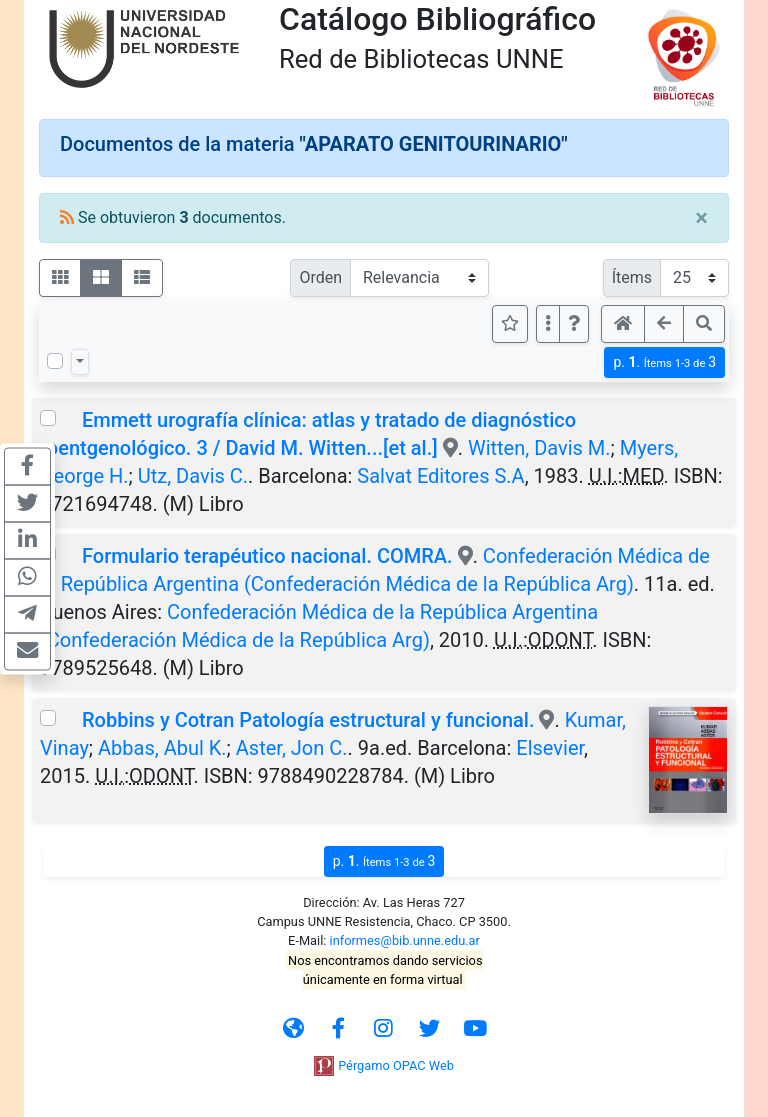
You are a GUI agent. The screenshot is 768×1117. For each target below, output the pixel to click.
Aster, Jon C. (292, 748)
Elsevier (550, 748)
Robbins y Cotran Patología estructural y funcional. (308, 720)
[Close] (701, 218)
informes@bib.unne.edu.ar (405, 940)
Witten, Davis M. (539, 448)
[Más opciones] (548, 324)
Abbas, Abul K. (162, 748)
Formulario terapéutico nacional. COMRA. (267, 556)
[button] (574, 324)
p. (664, 362)
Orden (320, 277)
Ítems (632, 277)
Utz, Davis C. (193, 476)
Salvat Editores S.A (440, 476)
